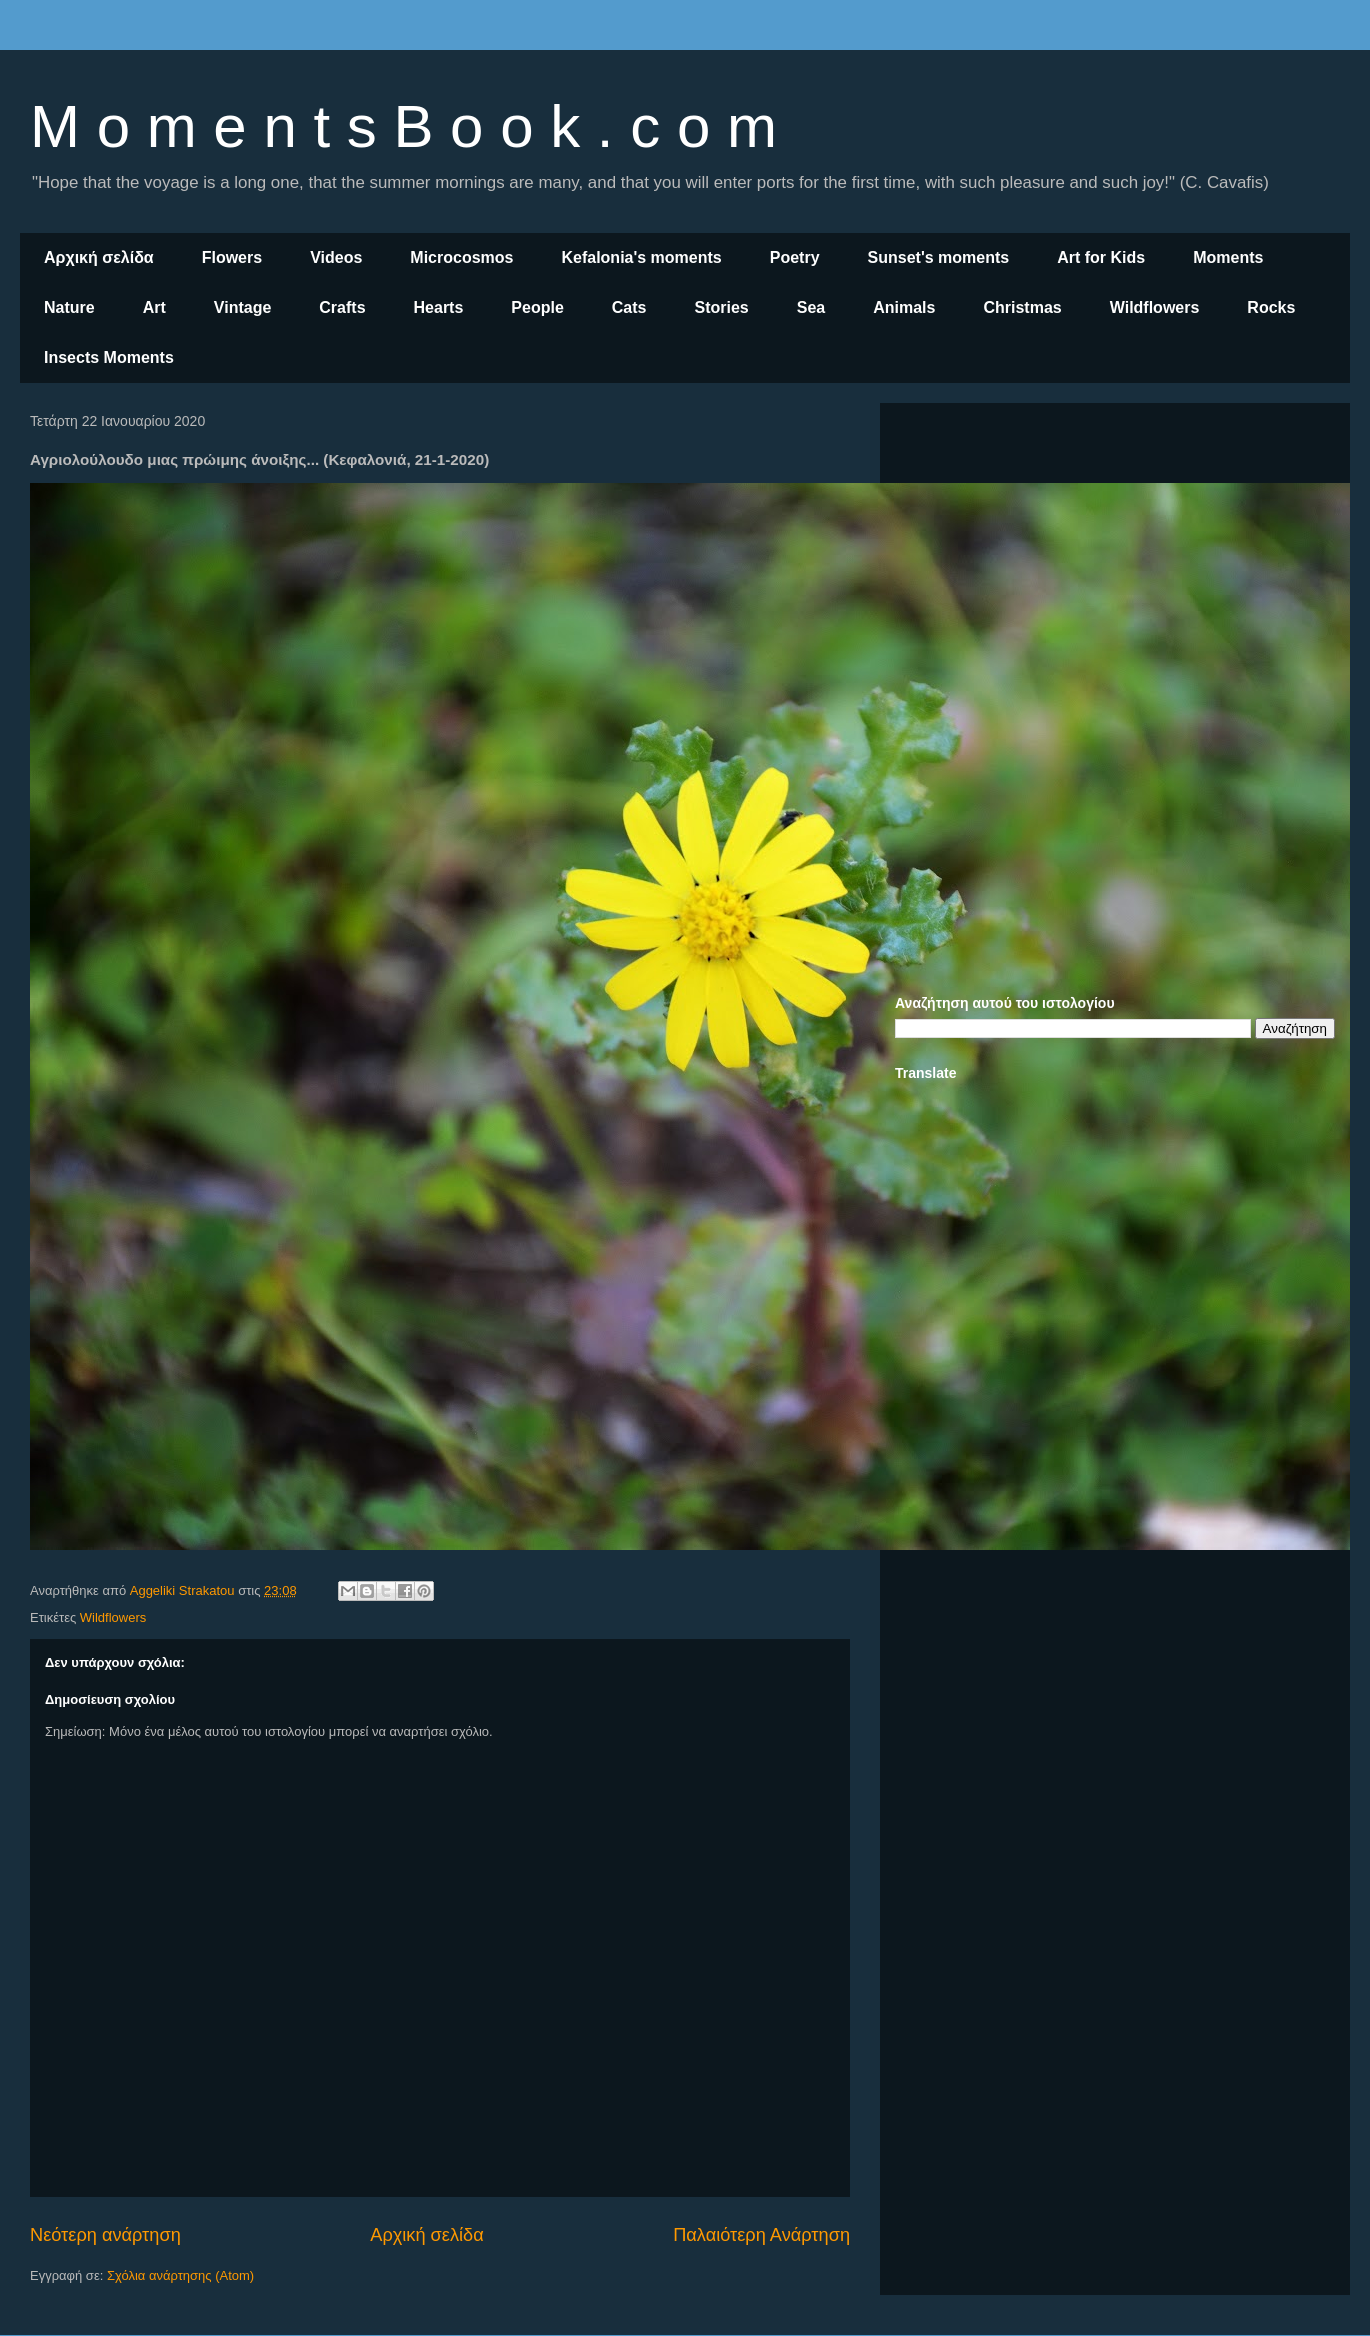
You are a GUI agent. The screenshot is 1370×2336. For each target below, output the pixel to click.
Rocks (1271, 307)
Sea (811, 307)
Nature (69, 307)
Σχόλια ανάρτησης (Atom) (180, 2275)
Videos (336, 257)
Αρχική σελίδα (99, 257)
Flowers (232, 257)
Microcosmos (461, 257)
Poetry (795, 257)
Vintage (243, 307)
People (537, 307)
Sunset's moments (939, 257)
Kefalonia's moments (641, 257)
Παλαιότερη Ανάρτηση (761, 2235)
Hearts (439, 307)
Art (154, 307)
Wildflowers (1155, 307)
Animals (904, 307)
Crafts (342, 307)
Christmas (1022, 307)
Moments (1228, 257)
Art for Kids (1101, 257)
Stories (722, 307)
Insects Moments (109, 357)
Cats (629, 307)
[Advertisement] (1115, 558)
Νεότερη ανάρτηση (105, 2235)
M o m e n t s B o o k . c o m (403, 126)
